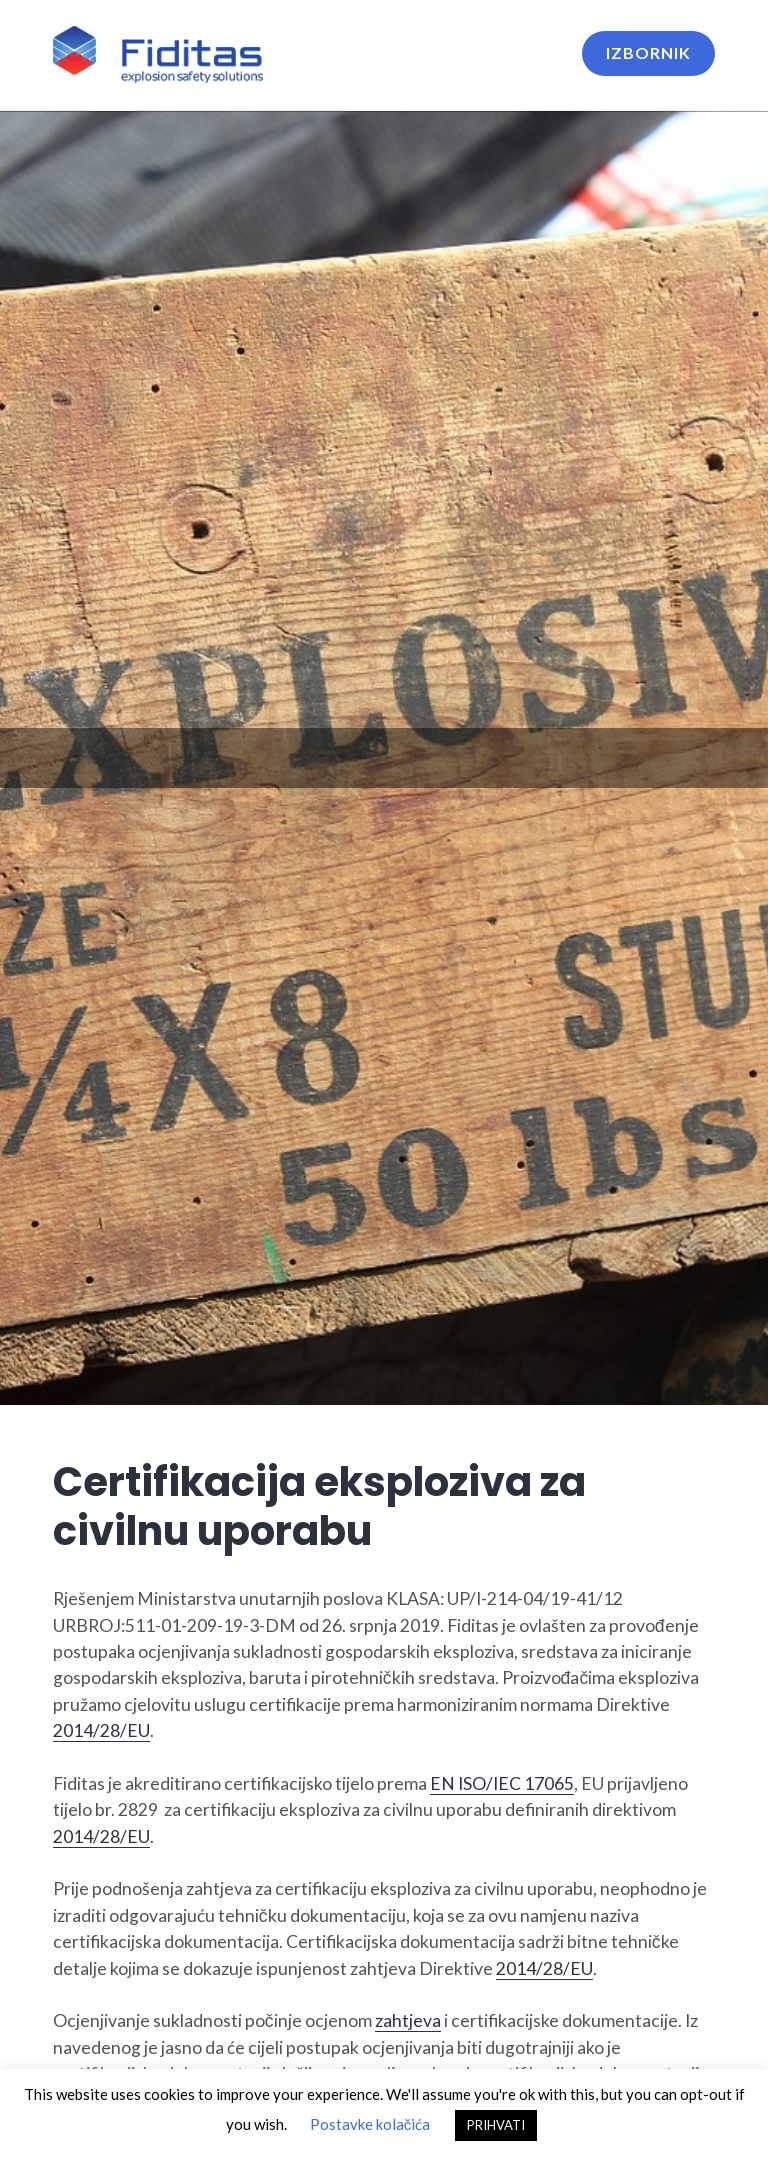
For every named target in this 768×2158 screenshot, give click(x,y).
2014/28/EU (101, 1730)
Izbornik (648, 52)
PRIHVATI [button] (496, 2125)
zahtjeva (408, 2020)
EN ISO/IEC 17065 (502, 1783)
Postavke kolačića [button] (370, 2124)
